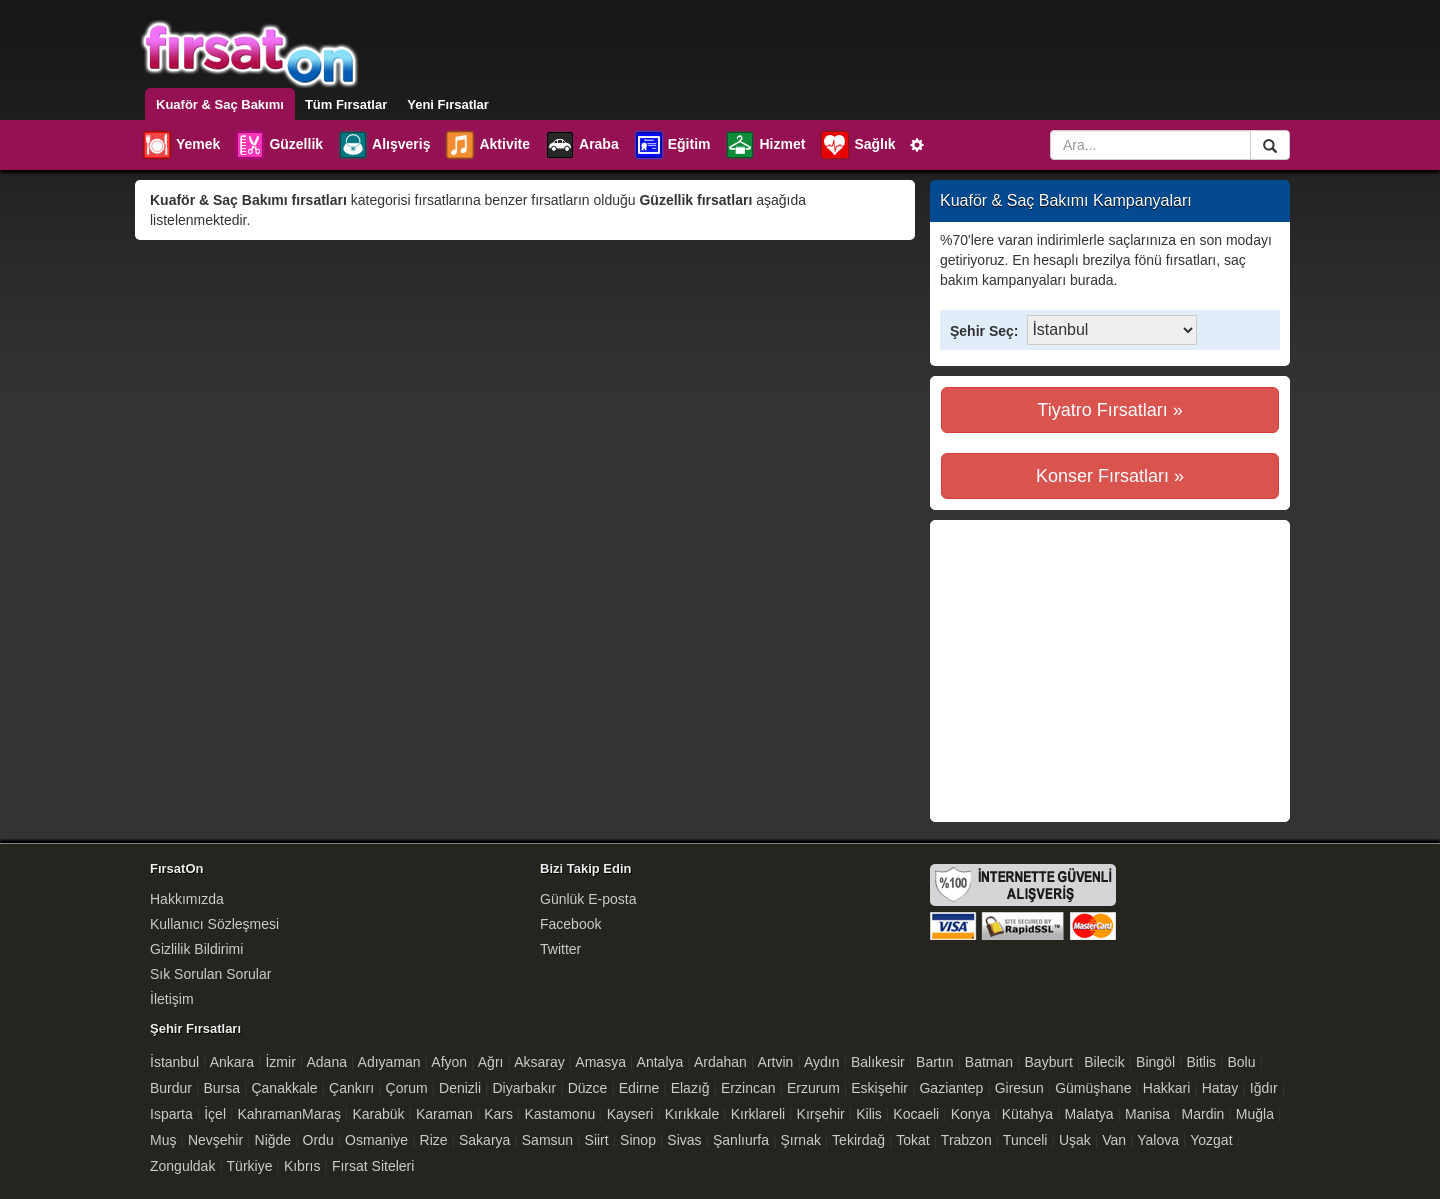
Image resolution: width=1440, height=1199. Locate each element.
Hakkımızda (187, 899)
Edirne (639, 1088)
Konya (971, 1114)
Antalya (660, 1062)
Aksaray (539, 1062)
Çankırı (351, 1088)
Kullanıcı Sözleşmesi (214, 924)
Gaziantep (951, 1088)
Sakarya (484, 1140)
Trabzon (966, 1140)
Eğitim (672, 145)
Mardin (1203, 1114)
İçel (215, 1114)
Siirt (597, 1140)
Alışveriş (383, 145)
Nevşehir (215, 1140)
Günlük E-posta (588, 899)
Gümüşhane (1093, 1088)
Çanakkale (284, 1088)
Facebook (570, 924)
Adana (326, 1062)
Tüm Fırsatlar (346, 104)
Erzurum (813, 1088)
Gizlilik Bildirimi (196, 949)
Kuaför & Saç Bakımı (220, 104)
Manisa (1147, 1114)
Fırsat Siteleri (373, 1166)
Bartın (934, 1062)
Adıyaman (389, 1062)
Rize (434, 1140)
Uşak (1075, 1140)
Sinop (638, 1140)
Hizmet (764, 145)
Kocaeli (916, 1114)
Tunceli (1025, 1140)
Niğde (273, 1140)
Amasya (600, 1062)
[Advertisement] (1109, 671)
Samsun (547, 1140)
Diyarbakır (524, 1088)
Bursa (221, 1088)
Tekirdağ (858, 1140)
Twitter (560, 949)
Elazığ (690, 1088)
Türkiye (250, 1166)
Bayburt (1049, 1062)
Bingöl (1155, 1062)
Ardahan (720, 1062)
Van (1114, 1140)
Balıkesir (878, 1062)
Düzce (588, 1088)
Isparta (171, 1114)
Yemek (180, 145)
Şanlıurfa (741, 1140)
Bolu (1241, 1062)
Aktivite (487, 145)
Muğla (1255, 1114)
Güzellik (278, 145)
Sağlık (857, 145)
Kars (498, 1114)
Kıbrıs (302, 1166)
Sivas (684, 1140)
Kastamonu (559, 1114)
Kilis (869, 1114)
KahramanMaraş (289, 1114)
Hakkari (1166, 1088)
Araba (581, 145)
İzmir (280, 1062)
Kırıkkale (692, 1114)
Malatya (1089, 1114)
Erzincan (748, 1088)
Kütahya (1027, 1114)
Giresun (1019, 1088)
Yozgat (1211, 1140)
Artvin (776, 1062)
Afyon (449, 1062)
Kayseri (630, 1114)
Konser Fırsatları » (1110, 476)
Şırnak (800, 1140)
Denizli (460, 1088)
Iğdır (1264, 1088)
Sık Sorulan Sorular (210, 974)
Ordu (318, 1140)
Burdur (171, 1088)
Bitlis (1201, 1062)
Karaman (444, 1114)
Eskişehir (879, 1088)
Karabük (378, 1114)
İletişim (172, 999)
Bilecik (1104, 1062)
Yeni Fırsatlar (448, 104)
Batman (989, 1062)
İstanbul (174, 1062)
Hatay (1220, 1088)
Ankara (232, 1062)
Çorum (407, 1088)
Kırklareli (758, 1114)
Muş (163, 1140)
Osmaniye (376, 1140)
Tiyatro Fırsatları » (1109, 410)
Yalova (1158, 1140)
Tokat (912, 1140)
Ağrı (491, 1062)
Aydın (822, 1062)
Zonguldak (182, 1166)
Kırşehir (821, 1114)
